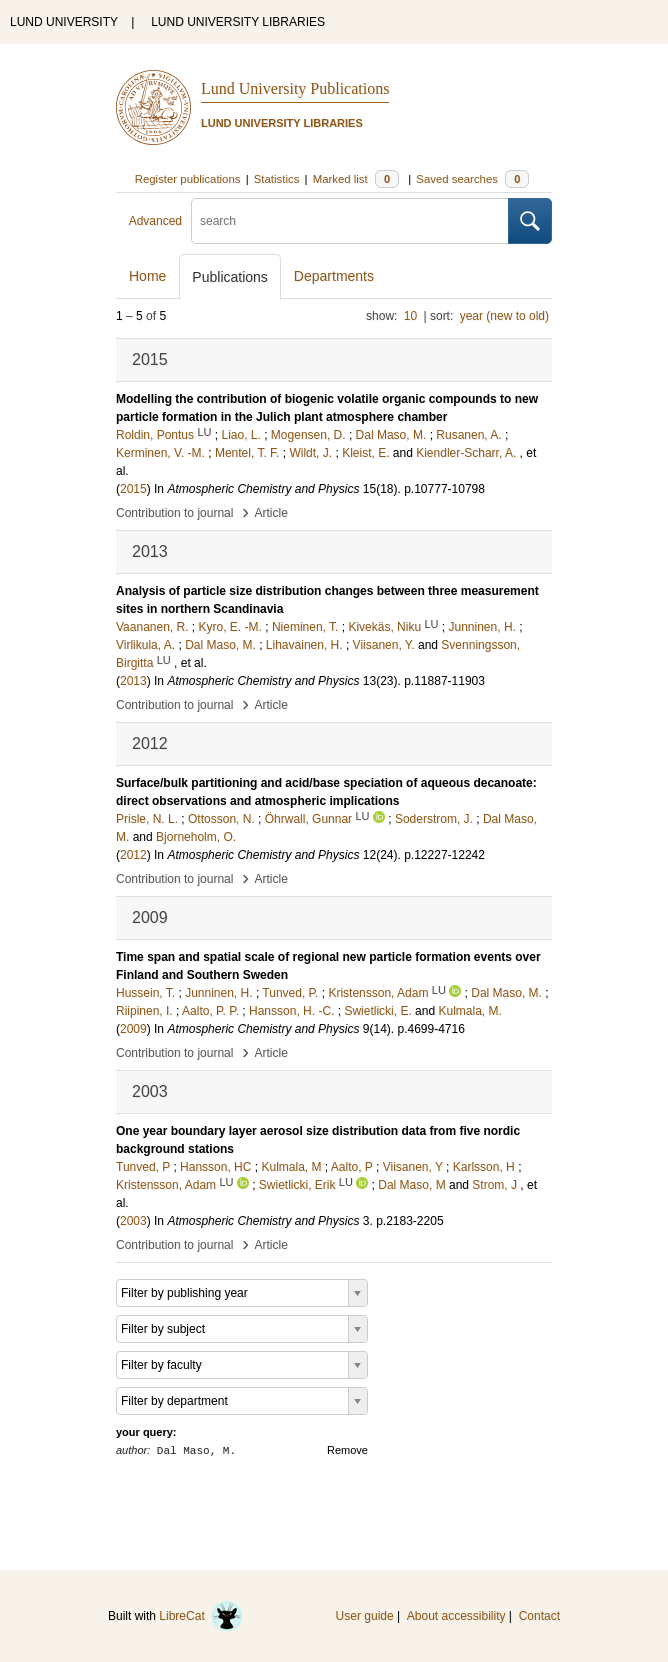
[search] (350, 221)
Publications (230, 277)
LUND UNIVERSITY (64, 22)
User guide (365, 1616)
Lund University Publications (295, 88)
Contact (539, 1616)
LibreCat (201, 1616)
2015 (133, 489)
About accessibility (456, 1616)
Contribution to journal (174, 513)
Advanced (155, 221)
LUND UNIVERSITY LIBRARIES (238, 22)
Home (147, 276)
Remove (347, 1450)
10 (410, 316)
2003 (133, 1221)
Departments (334, 276)
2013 (133, 681)
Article (271, 513)
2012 (133, 855)
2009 (133, 1029)
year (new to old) (504, 316)
